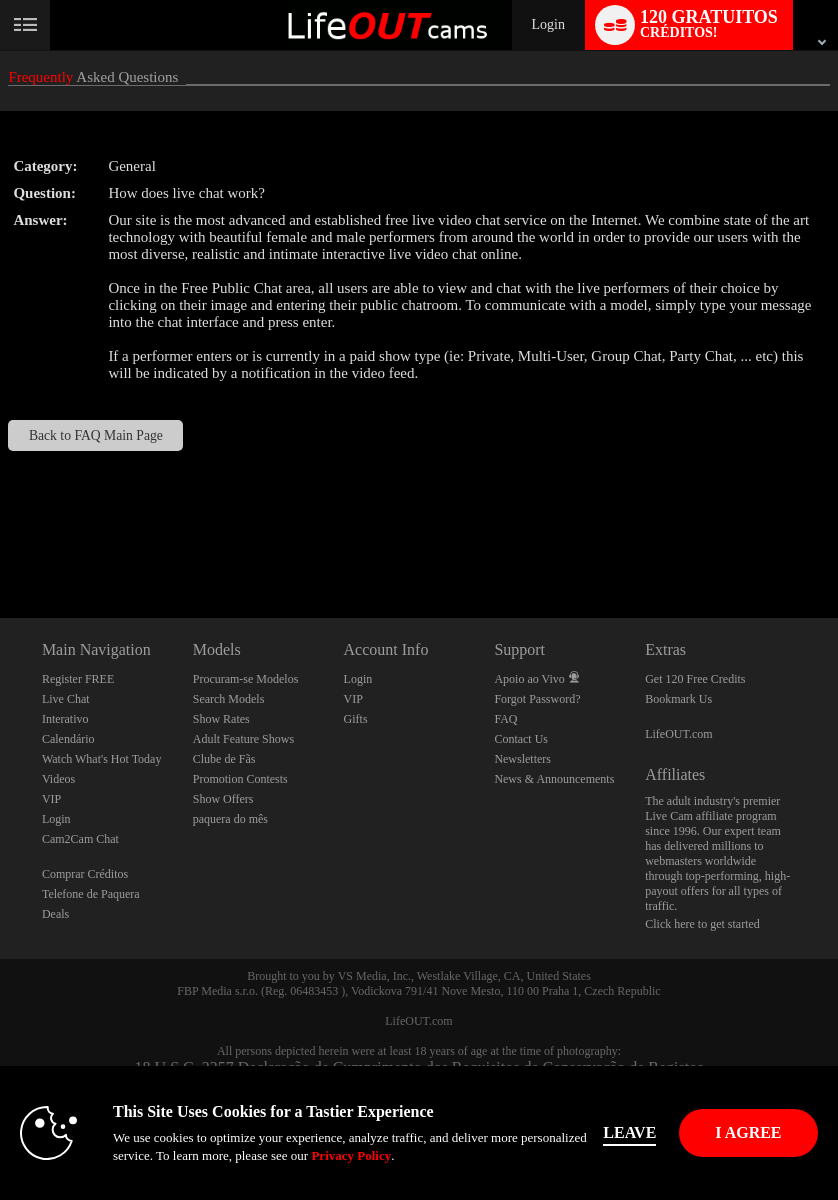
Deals (55, 914)
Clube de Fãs (224, 759)
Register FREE (78, 679)
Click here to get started (702, 924)
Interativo (65, 719)
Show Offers (223, 799)
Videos (58, 779)
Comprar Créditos (85, 874)
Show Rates (221, 719)
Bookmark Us (678, 699)
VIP (51, 799)
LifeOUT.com (678, 734)
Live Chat (66, 699)
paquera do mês (230, 819)
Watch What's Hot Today (102, 759)
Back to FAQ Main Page (96, 435)
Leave (634, 1132)
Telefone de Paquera (91, 894)
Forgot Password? (537, 699)
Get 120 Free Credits (695, 679)
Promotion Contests (240, 779)
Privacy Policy (351, 1155)
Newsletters (522, 759)
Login (548, 24)
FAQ (505, 719)
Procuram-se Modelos (246, 679)
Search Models (229, 699)
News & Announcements (554, 779)
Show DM (0, 543)
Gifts (356, 719)
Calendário (68, 739)
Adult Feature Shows (243, 739)
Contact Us (521, 739)
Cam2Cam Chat (80, 839)
